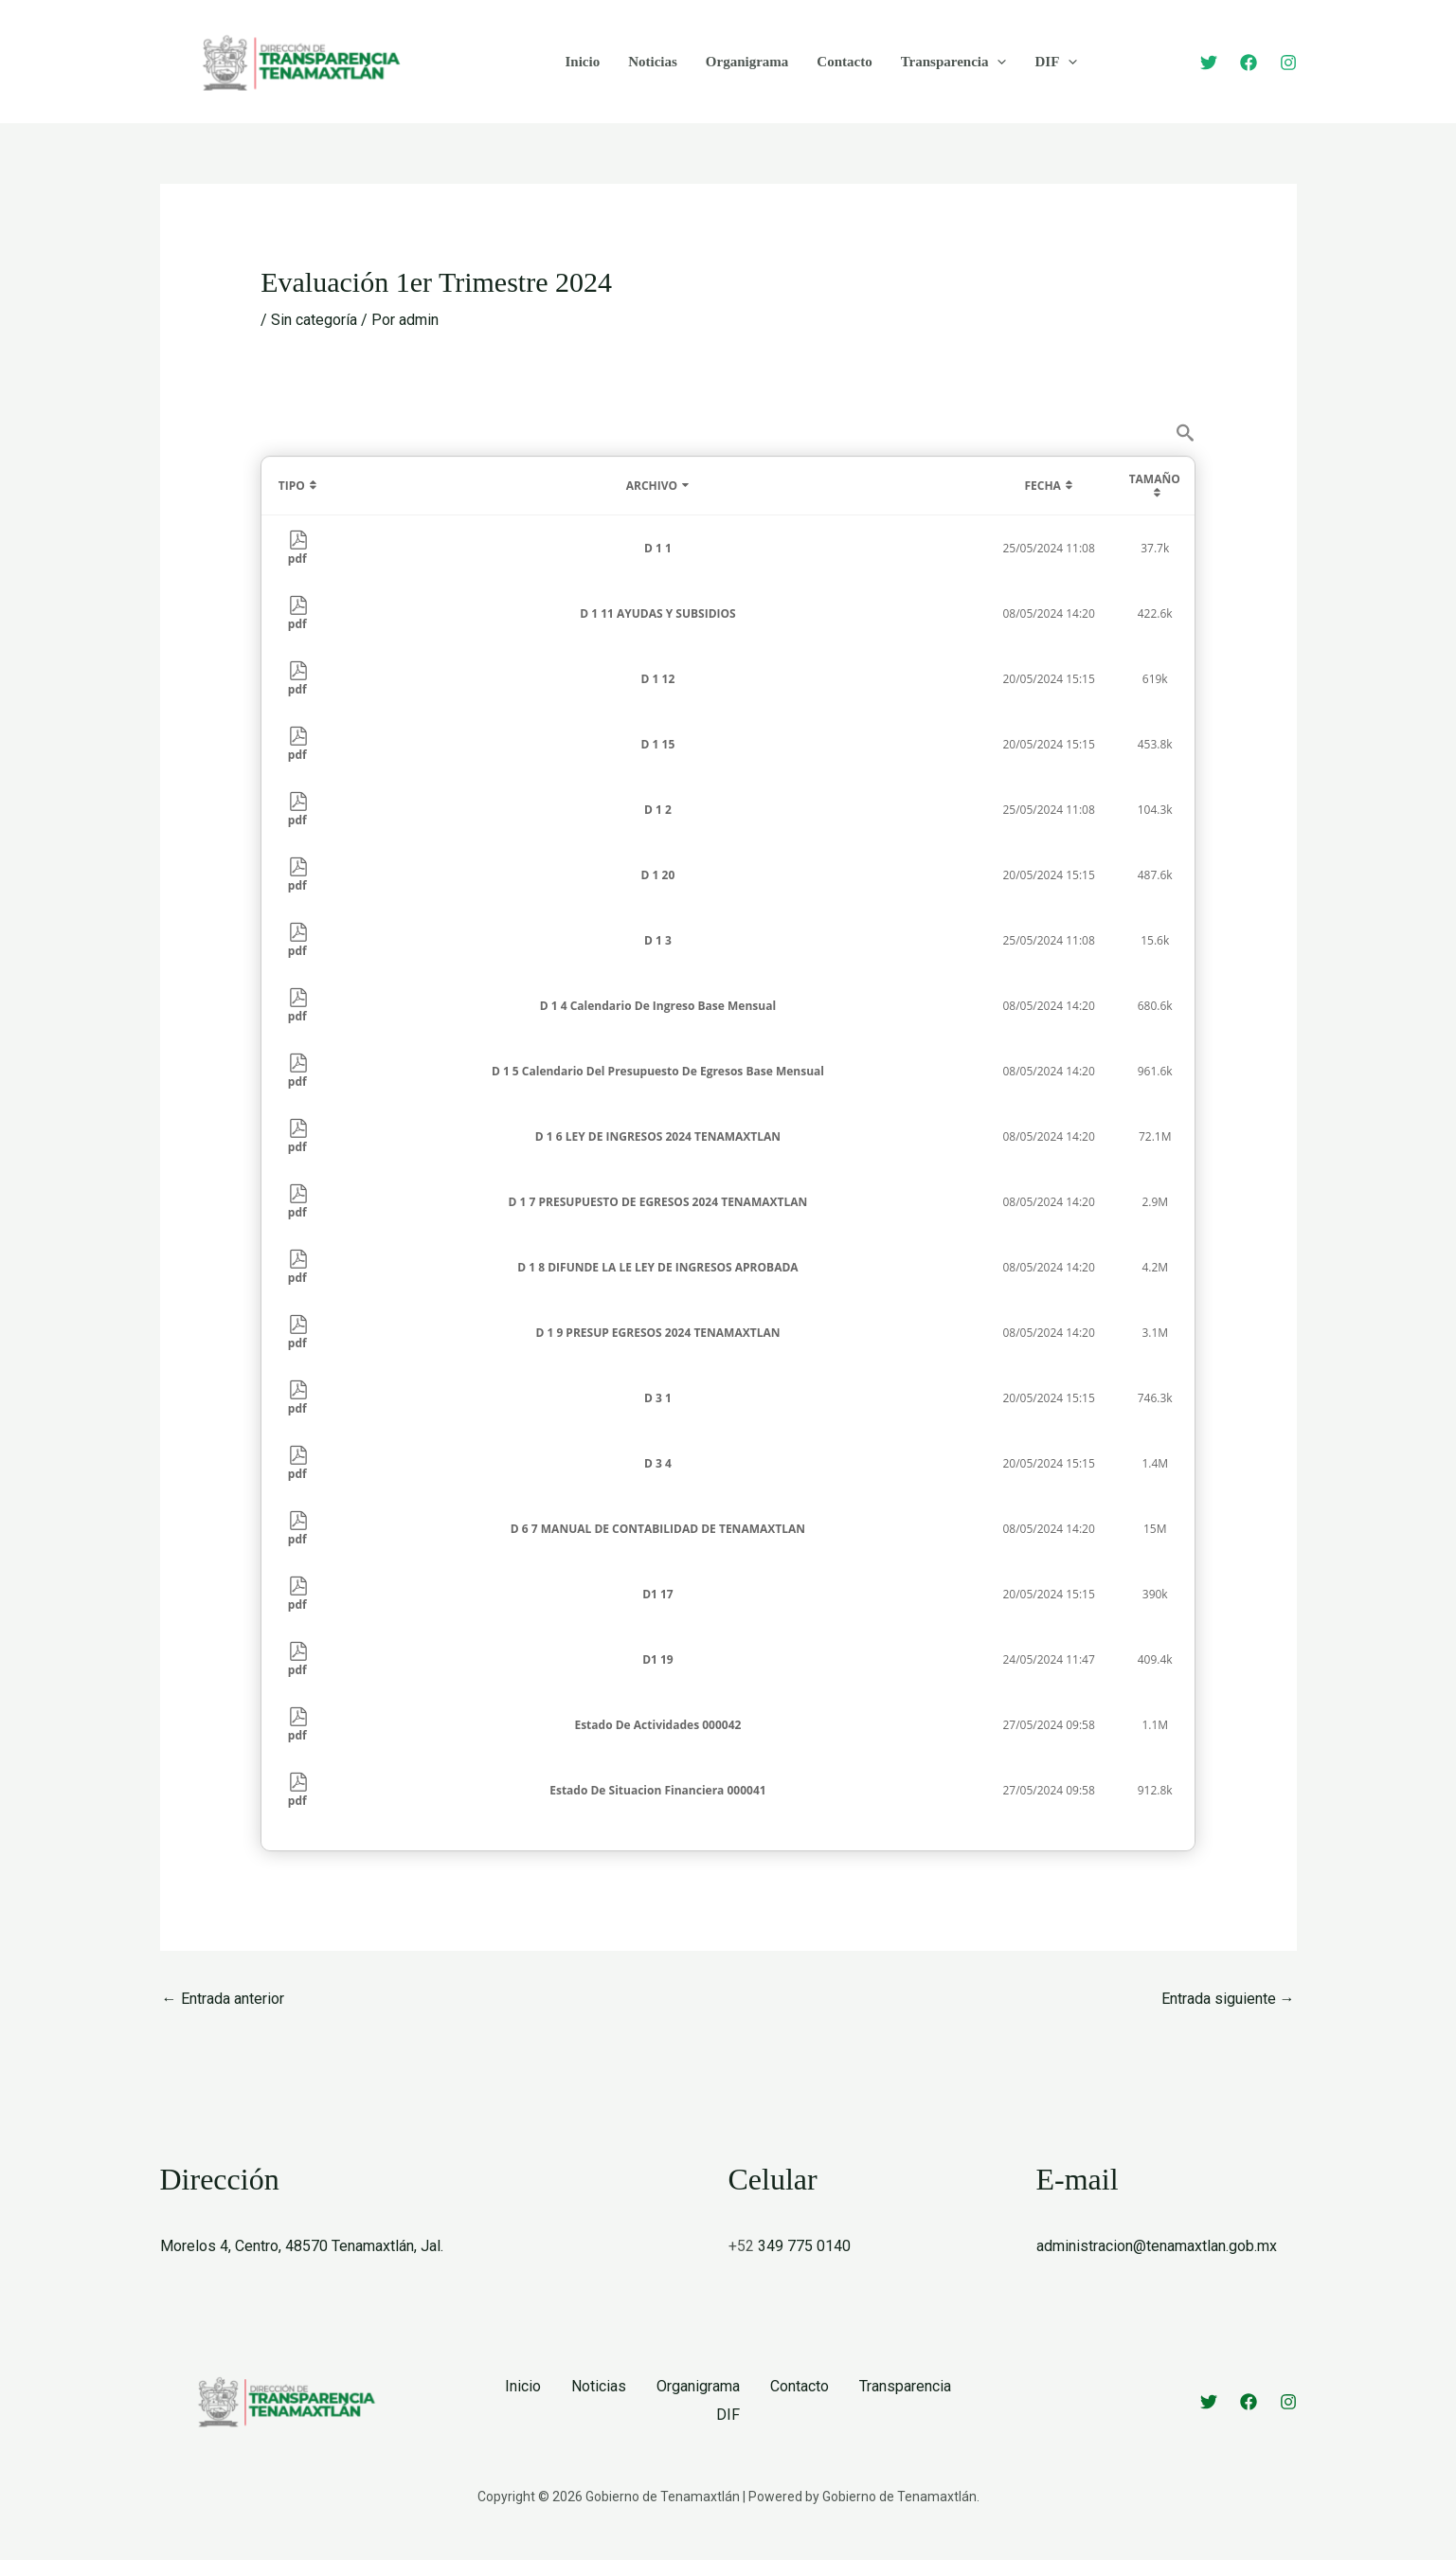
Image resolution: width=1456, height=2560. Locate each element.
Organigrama (747, 61)
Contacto (844, 61)
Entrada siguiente (1228, 1999)
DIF (1055, 61)
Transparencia (954, 61)
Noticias (652, 61)
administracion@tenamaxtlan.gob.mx (1156, 2246)
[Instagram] (1288, 62)
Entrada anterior (223, 1999)
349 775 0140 (804, 2246)
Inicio (583, 61)
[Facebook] (1248, 62)
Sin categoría (314, 320)
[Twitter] (1208, 62)
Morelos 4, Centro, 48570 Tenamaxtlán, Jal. (301, 2246)
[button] (997, 61)
